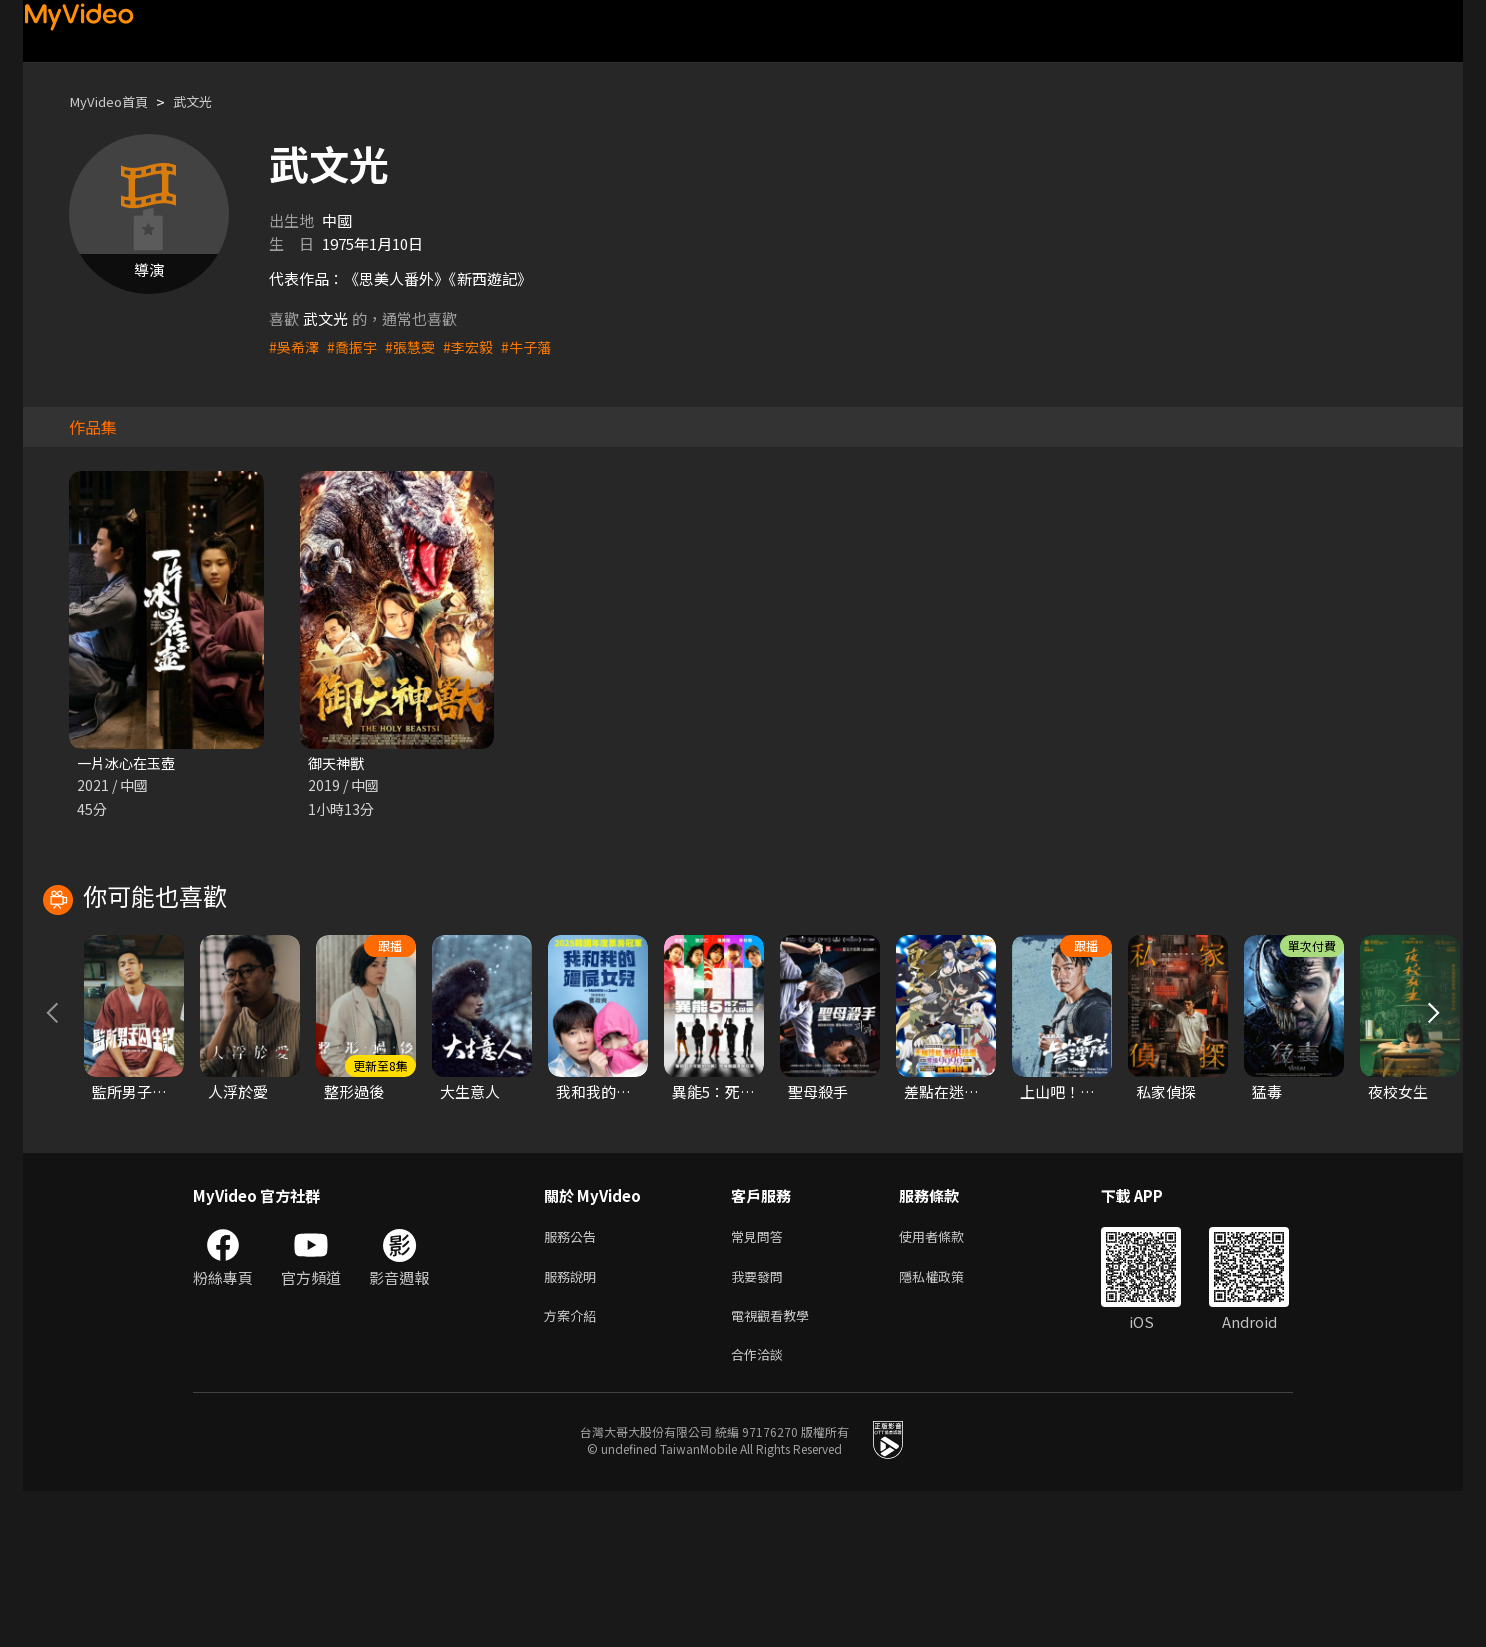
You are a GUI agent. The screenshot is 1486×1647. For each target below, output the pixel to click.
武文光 (207, 101)
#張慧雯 (417, 346)
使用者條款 (948, 1382)
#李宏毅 (478, 346)
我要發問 (761, 1424)
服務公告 (574, 1382)
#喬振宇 (356, 346)
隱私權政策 (948, 1424)
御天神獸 (338, 763)
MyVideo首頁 (114, 101)
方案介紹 (574, 1466)
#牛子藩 (539, 346)
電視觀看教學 (776, 1466)
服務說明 (574, 1424)
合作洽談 (761, 1508)
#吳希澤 (295, 346)
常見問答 (761, 1382)
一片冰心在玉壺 (129, 763)
